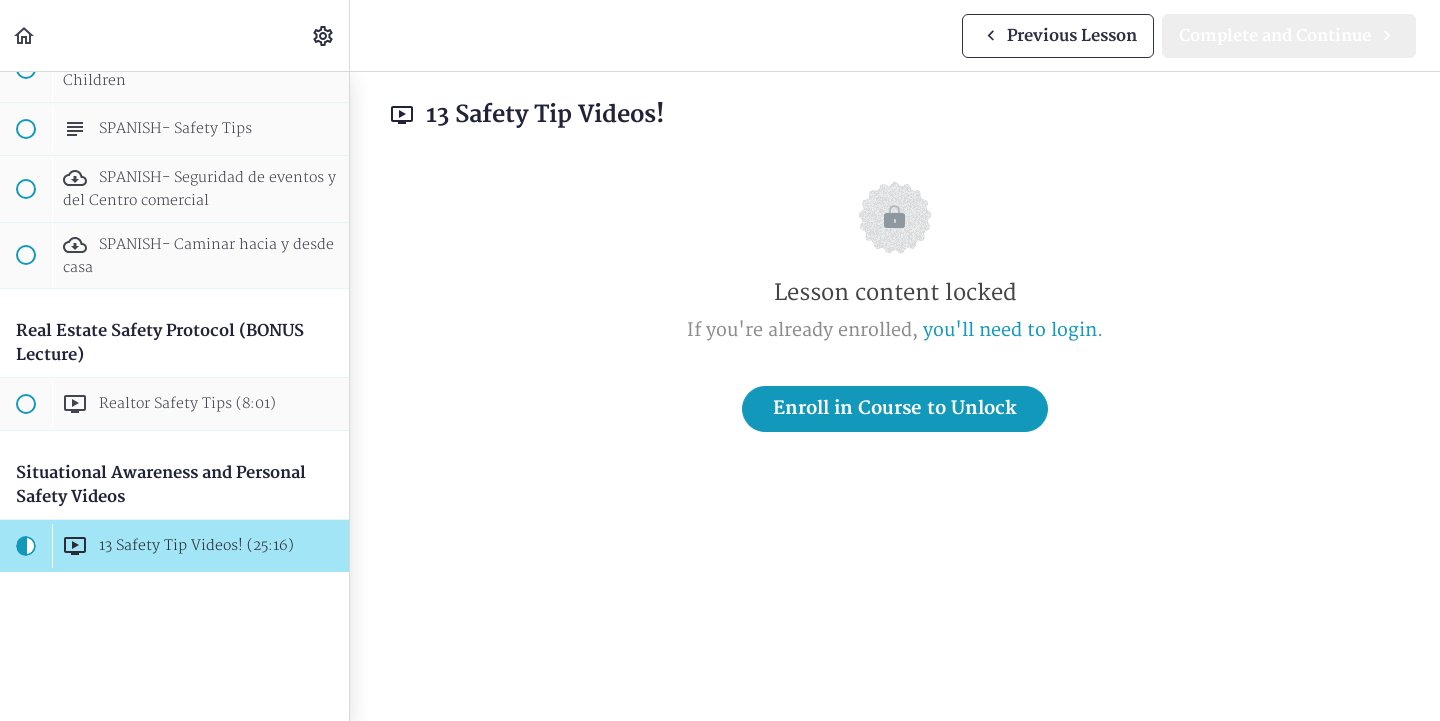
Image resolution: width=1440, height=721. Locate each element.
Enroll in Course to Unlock (895, 408)
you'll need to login (1010, 330)
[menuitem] (324, 35)
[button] (25, 35)
